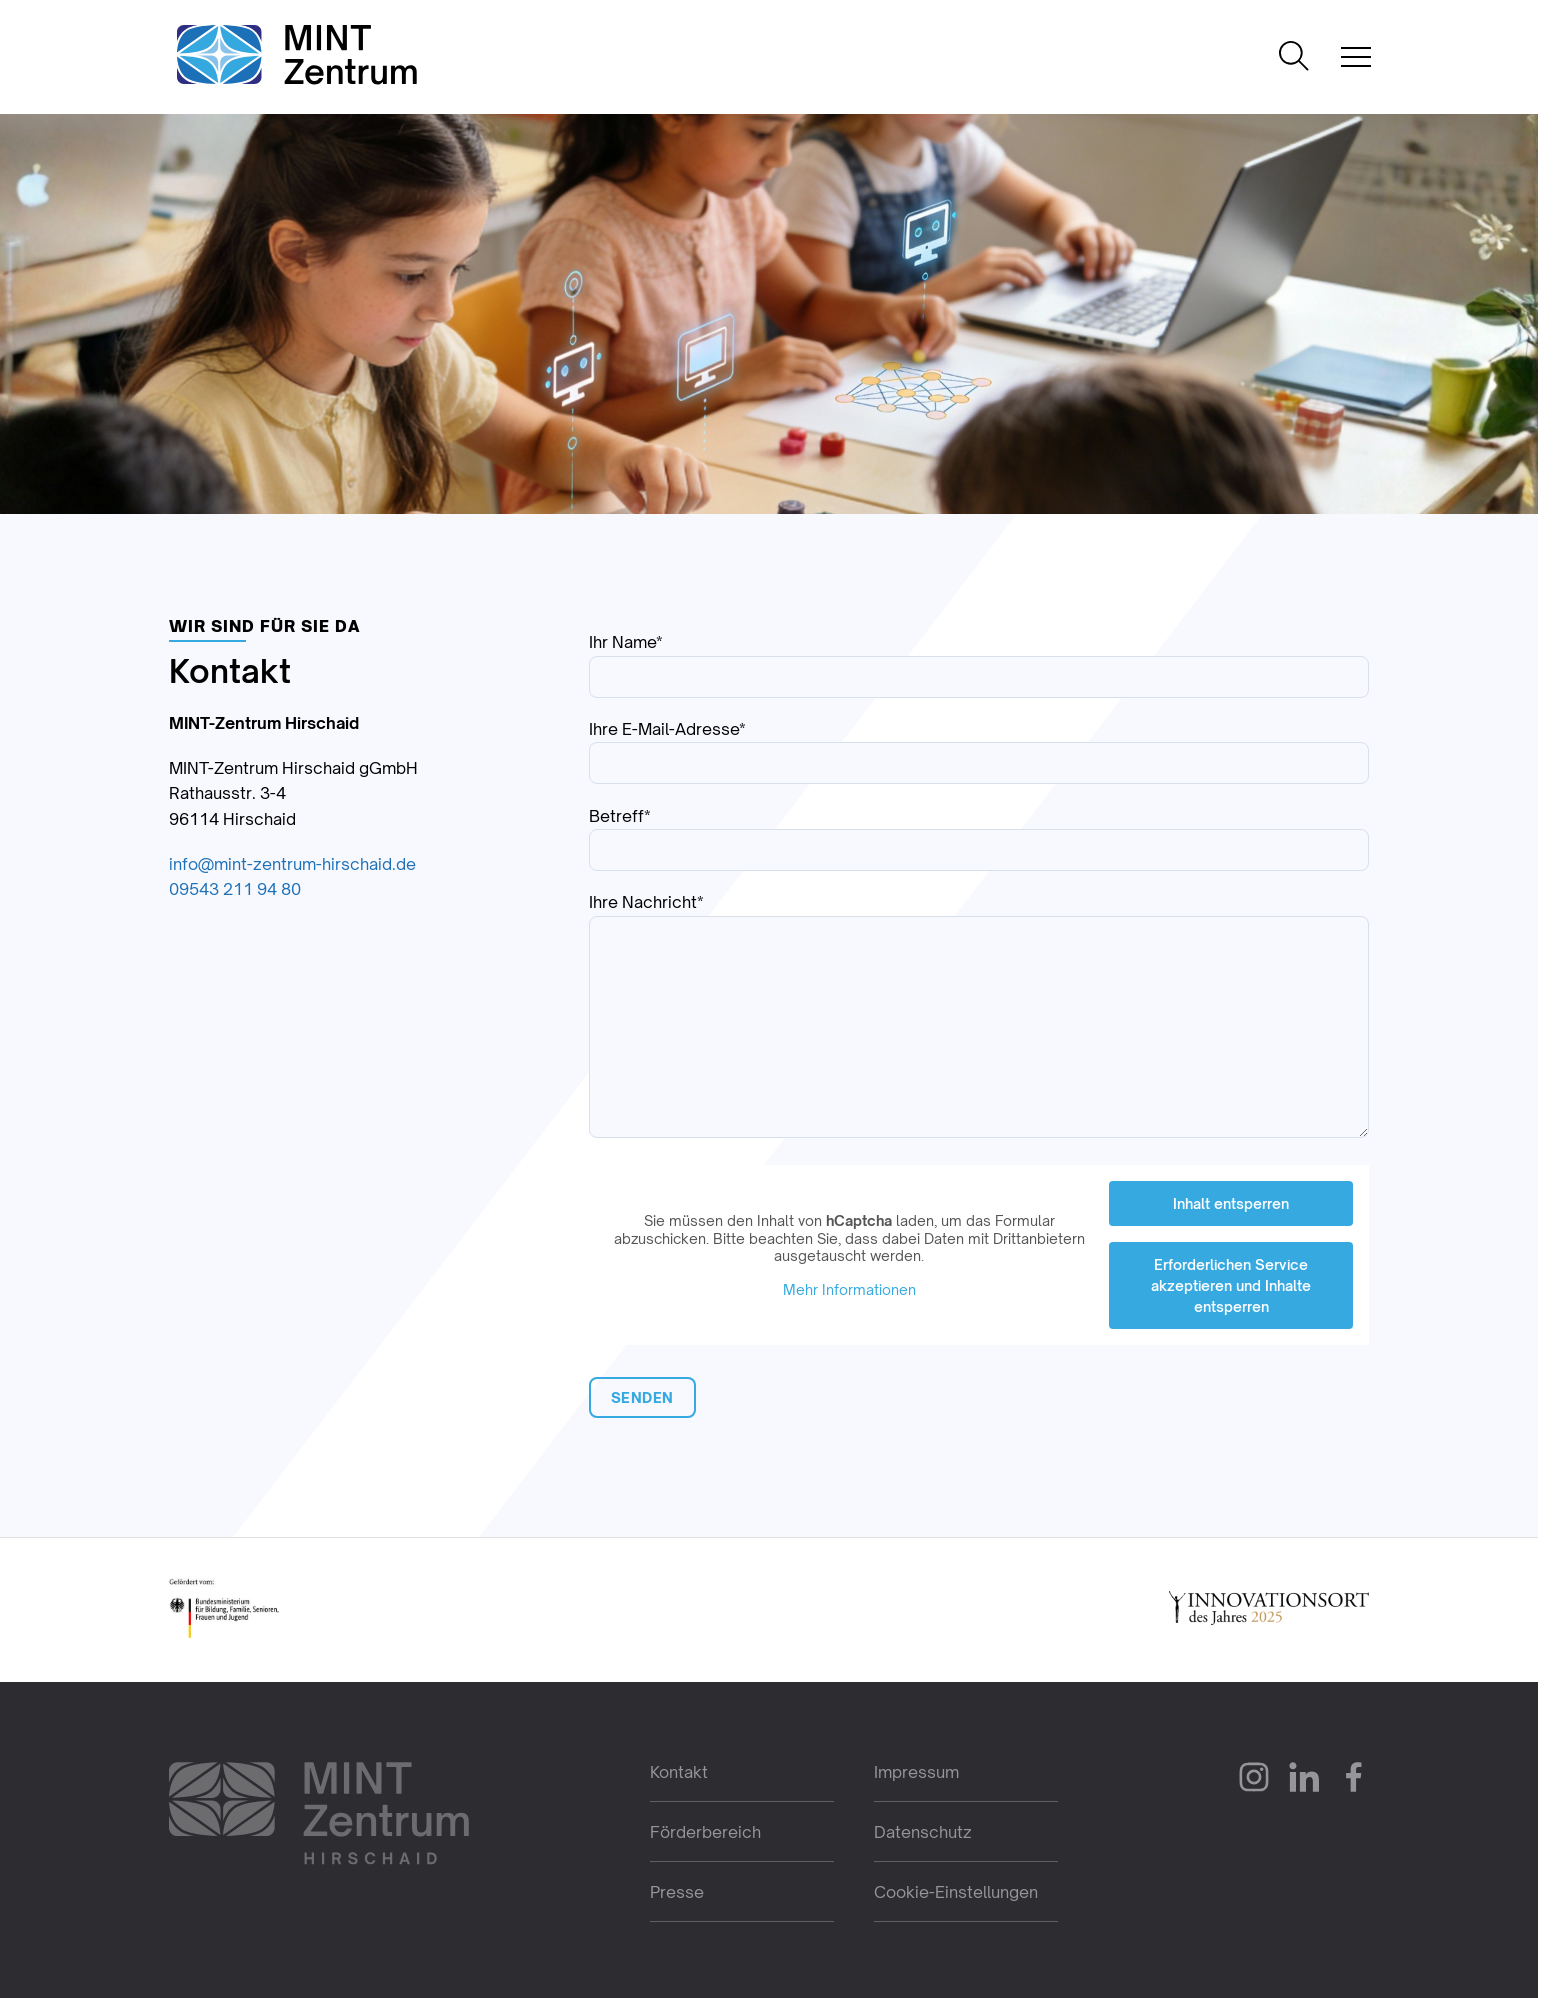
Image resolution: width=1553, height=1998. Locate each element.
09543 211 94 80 (235, 889)
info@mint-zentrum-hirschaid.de (292, 864)
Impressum (916, 1772)
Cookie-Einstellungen (956, 1892)
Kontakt (679, 1772)
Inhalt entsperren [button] (1231, 1203)
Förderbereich (705, 1832)
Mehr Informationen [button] (848, 1288)
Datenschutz (923, 1832)
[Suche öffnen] (1294, 57)
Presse (677, 1892)
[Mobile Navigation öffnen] (1356, 57)
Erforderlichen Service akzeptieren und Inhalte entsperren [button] (1231, 1285)
